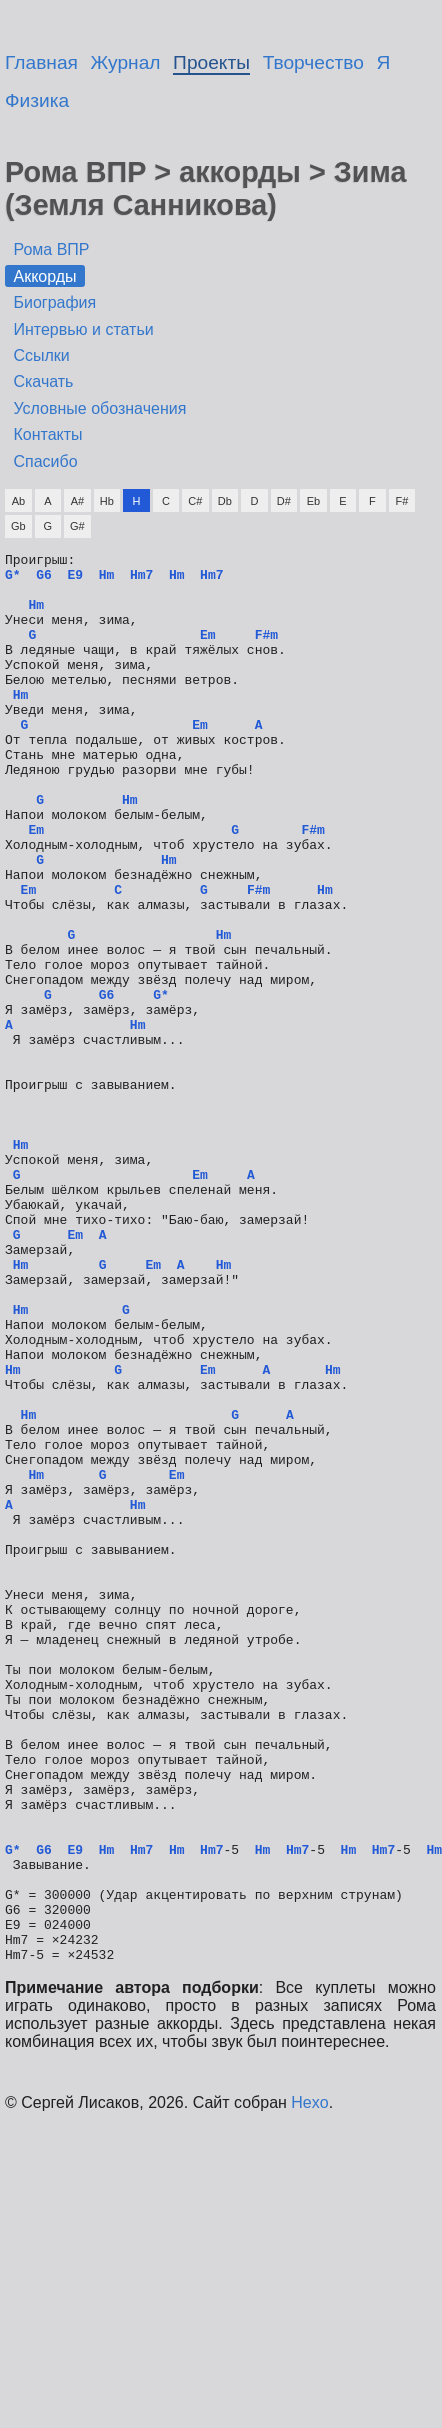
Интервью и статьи (83, 329)
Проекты (211, 62)
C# (195, 501)
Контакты (47, 434)
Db (225, 501)
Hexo (309, 2384)
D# (284, 501)
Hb (107, 501)
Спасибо (45, 461)
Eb (313, 501)
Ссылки (41, 355)
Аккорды (44, 276)
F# (401, 501)
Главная (41, 62)
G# (77, 526)
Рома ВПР (51, 249)
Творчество (313, 62)
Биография (54, 302)
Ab (18, 501)
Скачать (43, 381)
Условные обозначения (99, 408)
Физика (37, 100)
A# (77, 501)
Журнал (126, 62)
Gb (18, 526)
